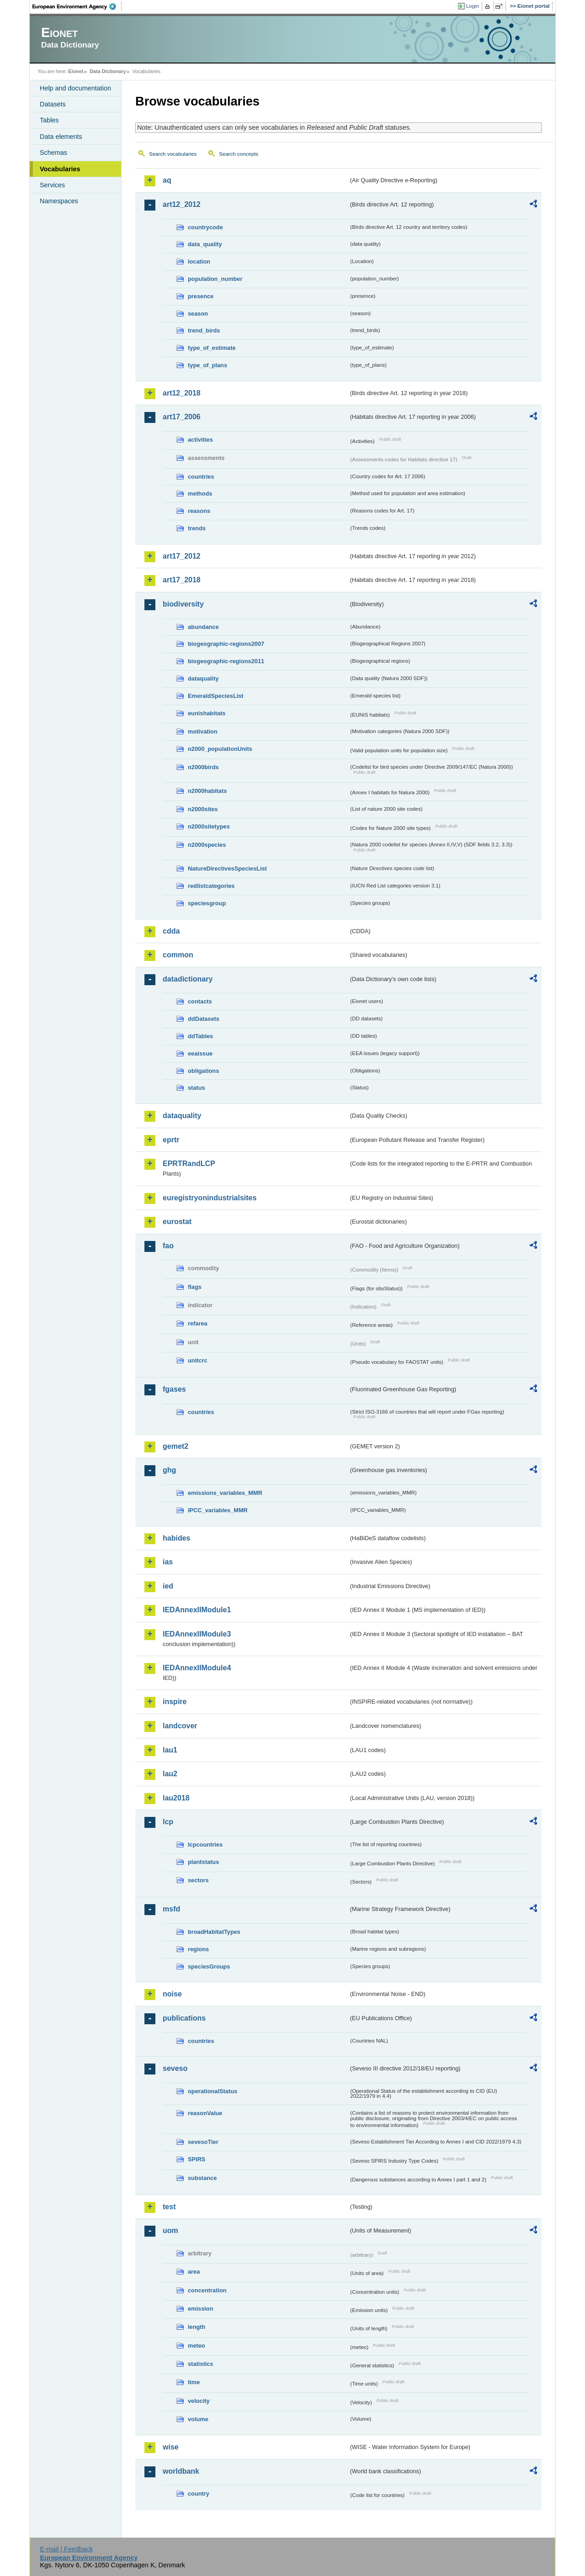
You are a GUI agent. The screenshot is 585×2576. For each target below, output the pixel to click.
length (196, 2326)
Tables (49, 120)
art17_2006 (182, 417)
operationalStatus (212, 2091)
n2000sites (203, 809)
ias (168, 1562)
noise (172, 1994)
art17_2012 (182, 556)
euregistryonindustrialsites (209, 1198)
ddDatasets (203, 1018)
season (198, 313)
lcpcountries (205, 1844)
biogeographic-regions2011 (226, 661)
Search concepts (238, 154)
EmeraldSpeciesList (216, 695)
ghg (169, 1470)
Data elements (61, 136)
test (169, 2207)
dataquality (203, 678)
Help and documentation (75, 88)
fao (168, 1246)
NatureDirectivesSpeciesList (227, 868)
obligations (203, 1070)
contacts (200, 1001)
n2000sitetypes (209, 826)
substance (202, 2178)
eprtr (171, 1140)
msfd (171, 1909)
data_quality (205, 244)
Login (472, 6)
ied (168, 1586)
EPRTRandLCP (189, 1163)
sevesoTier (203, 2141)
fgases (174, 1389)
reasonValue (205, 2113)
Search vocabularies (173, 154)
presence (200, 296)
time (194, 2382)
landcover (180, 1726)
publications (184, 2018)
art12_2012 (182, 204)
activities (200, 439)
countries (201, 476)
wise (171, 2447)
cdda (171, 931)
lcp (168, 1822)
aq (167, 180)
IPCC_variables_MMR (218, 1510)
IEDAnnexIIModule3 (197, 1634)
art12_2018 (182, 393)
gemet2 (175, 1446)
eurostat (177, 1221)
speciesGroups (209, 1966)
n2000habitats (207, 790)
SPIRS (196, 2159)
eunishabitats (207, 713)
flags (195, 1286)
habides (176, 1538)
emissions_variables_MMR (225, 1492)
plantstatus (203, 1861)
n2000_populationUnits (220, 748)
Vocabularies (60, 169)
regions (198, 1949)
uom (170, 2230)
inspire (174, 1701)
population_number (215, 278)
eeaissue (200, 1053)
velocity (199, 2400)
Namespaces (59, 201)
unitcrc (197, 1360)
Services (52, 185)
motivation (203, 731)
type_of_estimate (212, 347)
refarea (197, 1323)
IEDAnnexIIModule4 (197, 1668)
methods (200, 493)
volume (198, 2419)
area (194, 2271)
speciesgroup (207, 903)
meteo (196, 2345)
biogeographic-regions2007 (226, 643)
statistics (200, 2363)
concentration (207, 2290)
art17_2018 (182, 580)
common (178, 955)
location (199, 261)
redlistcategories (211, 885)
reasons (199, 510)
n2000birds (203, 767)
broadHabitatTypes (214, 1931)
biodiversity (183, 604)
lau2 (170, 1774)
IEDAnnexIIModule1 (197, 1610)
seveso (175, 2068)
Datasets (53, 104)
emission (200, 2308)
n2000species (207, 844)
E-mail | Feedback (66, 2549)
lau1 (170, 1750)
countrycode (205, 227)
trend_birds (204, 330)
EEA (77, 6)
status (196, 1087)
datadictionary (188, 979)
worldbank (181, 2471)
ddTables (200, 1036)
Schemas (53, 152)
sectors (198, 1880)
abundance (203, 626)
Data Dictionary (108, 71)
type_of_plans (207, 365)
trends (197, 528)
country (198, 2493)
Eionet (75, 71)
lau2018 (176, 1798)
